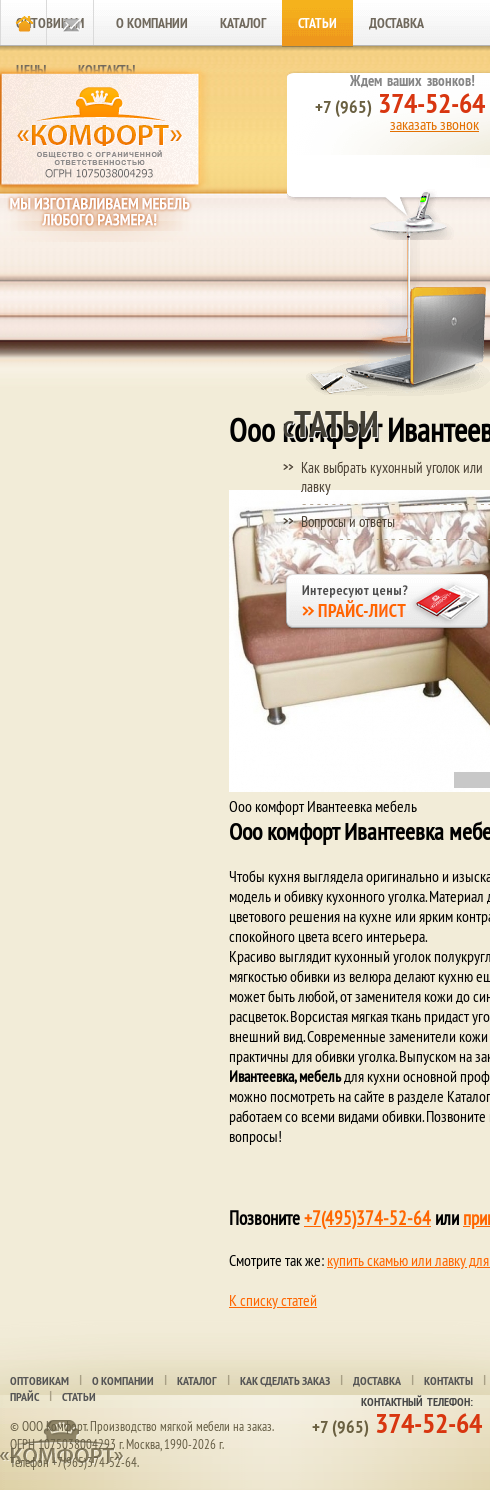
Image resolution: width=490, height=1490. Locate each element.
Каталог (243, 23)
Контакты (448, 1381)
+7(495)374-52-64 (367, 1218)
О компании (152, 23)
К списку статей (273, 1300)
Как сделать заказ (285, 1381)
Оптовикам (39, 1381)
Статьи (317, 23)
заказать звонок (434, 124)
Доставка (396, 23)
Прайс (24, 1397)
